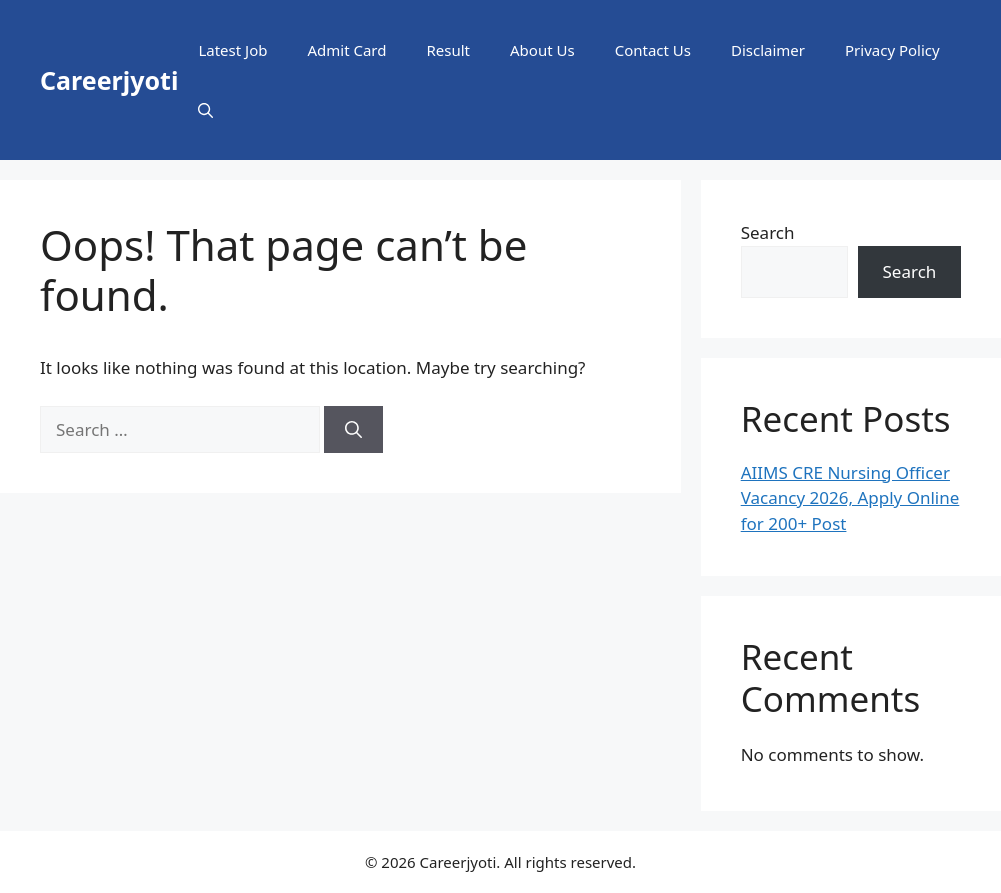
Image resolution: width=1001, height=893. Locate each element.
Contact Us (653, 50)
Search (768, 232)
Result (449, 50)
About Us (542, 50)
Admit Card (346, 50)
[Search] (353, 430)
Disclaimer (768, 50)
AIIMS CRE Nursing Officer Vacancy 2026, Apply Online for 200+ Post (850, 498)
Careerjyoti (109, 80)
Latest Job (232, 50)
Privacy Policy (892, 50)
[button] (205, 110)
